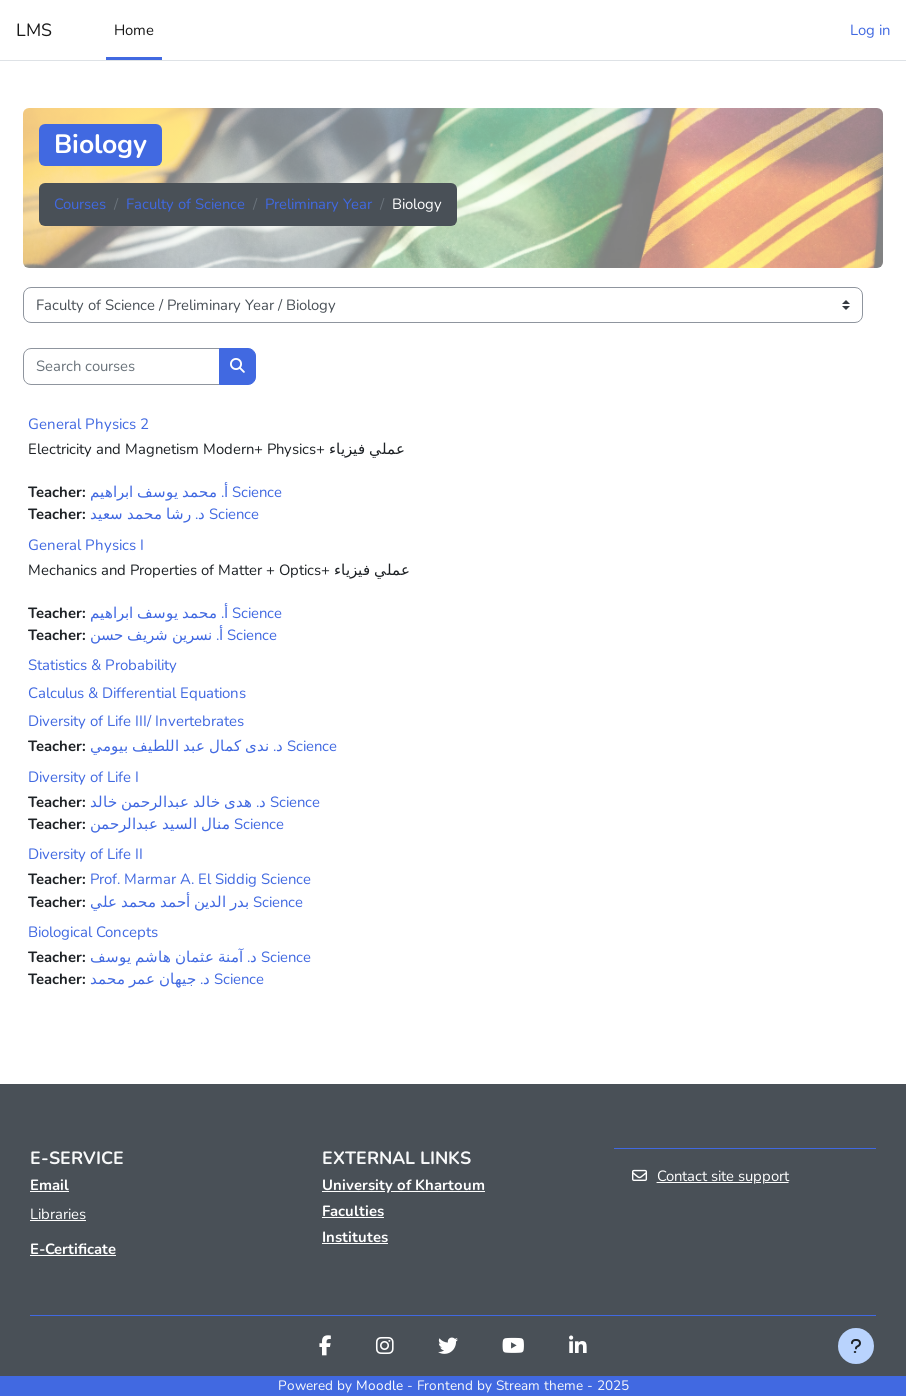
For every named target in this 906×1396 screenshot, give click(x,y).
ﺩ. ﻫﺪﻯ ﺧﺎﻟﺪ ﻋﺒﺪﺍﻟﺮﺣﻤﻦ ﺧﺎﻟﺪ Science (205, 802)
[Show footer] (856, 1346)
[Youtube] (513, 1348)
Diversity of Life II (85, 854)
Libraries (58, 1214)
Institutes (355, 1237)
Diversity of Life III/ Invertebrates (136, 721)
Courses (80, 204)
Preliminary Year (318, 204)
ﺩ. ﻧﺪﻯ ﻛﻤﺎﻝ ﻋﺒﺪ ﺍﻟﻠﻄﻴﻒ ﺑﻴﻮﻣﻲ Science (213, 746)
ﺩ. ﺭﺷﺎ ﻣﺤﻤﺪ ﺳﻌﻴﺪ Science (174, 514)
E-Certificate (73, 1249)
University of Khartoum (403, 1185)
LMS (34, 30)
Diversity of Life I (83, 777)
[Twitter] (448, 1348)
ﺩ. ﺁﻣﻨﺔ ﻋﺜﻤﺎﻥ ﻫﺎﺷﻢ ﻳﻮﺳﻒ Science (200, 957)
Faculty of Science (185, 204)
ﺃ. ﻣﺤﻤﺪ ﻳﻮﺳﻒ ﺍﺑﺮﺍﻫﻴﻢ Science (186, 492)
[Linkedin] (578, 1348)
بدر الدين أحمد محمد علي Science (196, 902)
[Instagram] (385, 1348)
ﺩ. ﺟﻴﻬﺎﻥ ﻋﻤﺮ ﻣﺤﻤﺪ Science (177, 979)
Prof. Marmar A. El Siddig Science (200, 879)
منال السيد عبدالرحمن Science (187, 824)
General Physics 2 (88, 424)
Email (49, 1185)
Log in (870, 30)
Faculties (353, 1211)
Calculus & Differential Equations (137, 693)
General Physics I (86, 545)
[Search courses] (121, 366)
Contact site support (709, 1176)
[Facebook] (325, 1348)
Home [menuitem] (134, 30)
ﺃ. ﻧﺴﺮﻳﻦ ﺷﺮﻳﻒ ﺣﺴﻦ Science (183, 635)
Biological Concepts (93, 932)
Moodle (379, 1385)
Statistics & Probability (102, 665)
